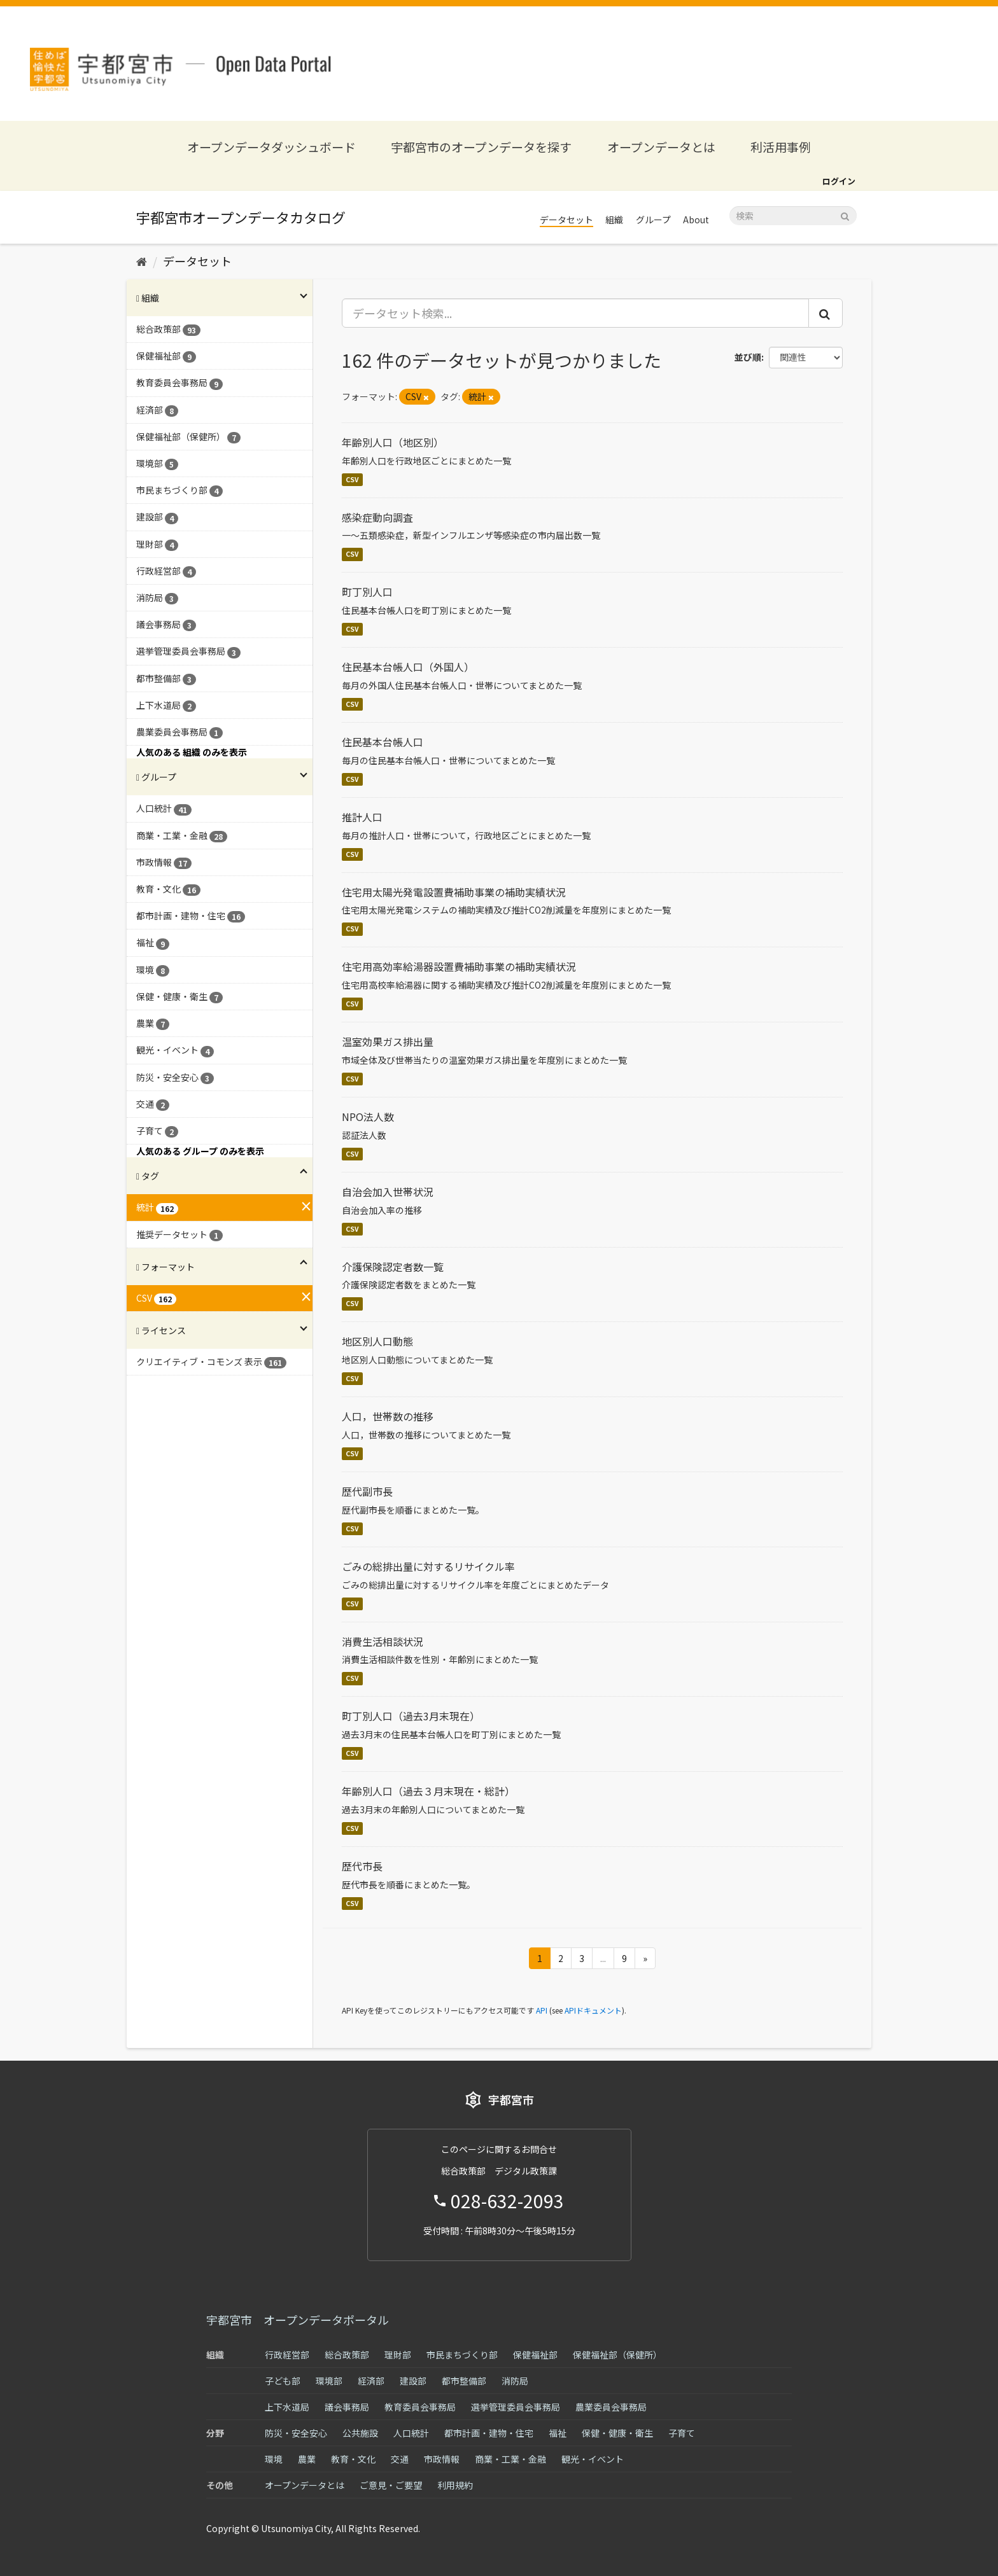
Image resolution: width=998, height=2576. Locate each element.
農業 (307, 2459)
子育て (681, 2432)
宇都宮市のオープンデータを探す (481, 146)
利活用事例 (780, 146)
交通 (400, 2459)
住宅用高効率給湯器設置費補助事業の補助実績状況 (459, 966)
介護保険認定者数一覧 (393, 1266)
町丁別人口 (367, 591)
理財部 (397, 2354)
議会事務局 (347, 2406)
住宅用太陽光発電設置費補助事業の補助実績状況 (454, 892)
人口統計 (411, 2432)
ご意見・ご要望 (391, 2485)
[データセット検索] (793, 215)
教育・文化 (353, 2459)
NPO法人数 (368, 1116)
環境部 (329, 2380)
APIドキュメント (593, 2010)
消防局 (515, 2380)
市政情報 (442, 2459)
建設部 (413, 2380)
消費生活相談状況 (382, 1641)
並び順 (747, 357)
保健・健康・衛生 (617, 2432)
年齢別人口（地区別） (393, 442)
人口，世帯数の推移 (387, 1416)
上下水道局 (287, 2406)
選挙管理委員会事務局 (515, 2406)
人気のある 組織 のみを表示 (191, 752)
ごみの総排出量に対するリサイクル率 (428, 1566)
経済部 (371, 2380)
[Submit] (845, 214)
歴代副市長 (367, 1491)
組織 (614, 219)
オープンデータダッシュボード (271, 146)
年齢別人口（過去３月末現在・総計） (428, 1791)
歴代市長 (362, 1866)
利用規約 (455, 2485)
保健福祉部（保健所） (617, 2354)
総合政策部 (347, 2354)
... (603, 1958)
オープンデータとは (661, 146)
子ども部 (282, 2380)
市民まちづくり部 (462, 2354)
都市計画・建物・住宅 (488, 2432)
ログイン (838, 181)
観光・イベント (592, 2459)
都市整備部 (464, 2380)
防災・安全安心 (296, 2432)
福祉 (557, 2432)
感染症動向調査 (377, 517)
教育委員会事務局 (420, 2406)
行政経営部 (287, 2354)
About (696, 219)
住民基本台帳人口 (382, 741)
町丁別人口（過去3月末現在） (411, 1715)
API (541, 2010)
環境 (274, 2459)
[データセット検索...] (576, 313)
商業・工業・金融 (510, 2459)
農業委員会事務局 (611, 2406)
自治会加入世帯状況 (387, 1191)
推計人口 (362, 817)
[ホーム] (141, 261)
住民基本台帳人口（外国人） (408, 666)
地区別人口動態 (377, 1341)
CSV (352, 479)
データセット (566, 219)
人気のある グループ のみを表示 (200, 1151)
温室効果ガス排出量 (387, 1041)
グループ (653, 219)
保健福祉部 (535, 2354)
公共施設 (360, 2432)
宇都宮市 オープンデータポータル (297, 2319)
